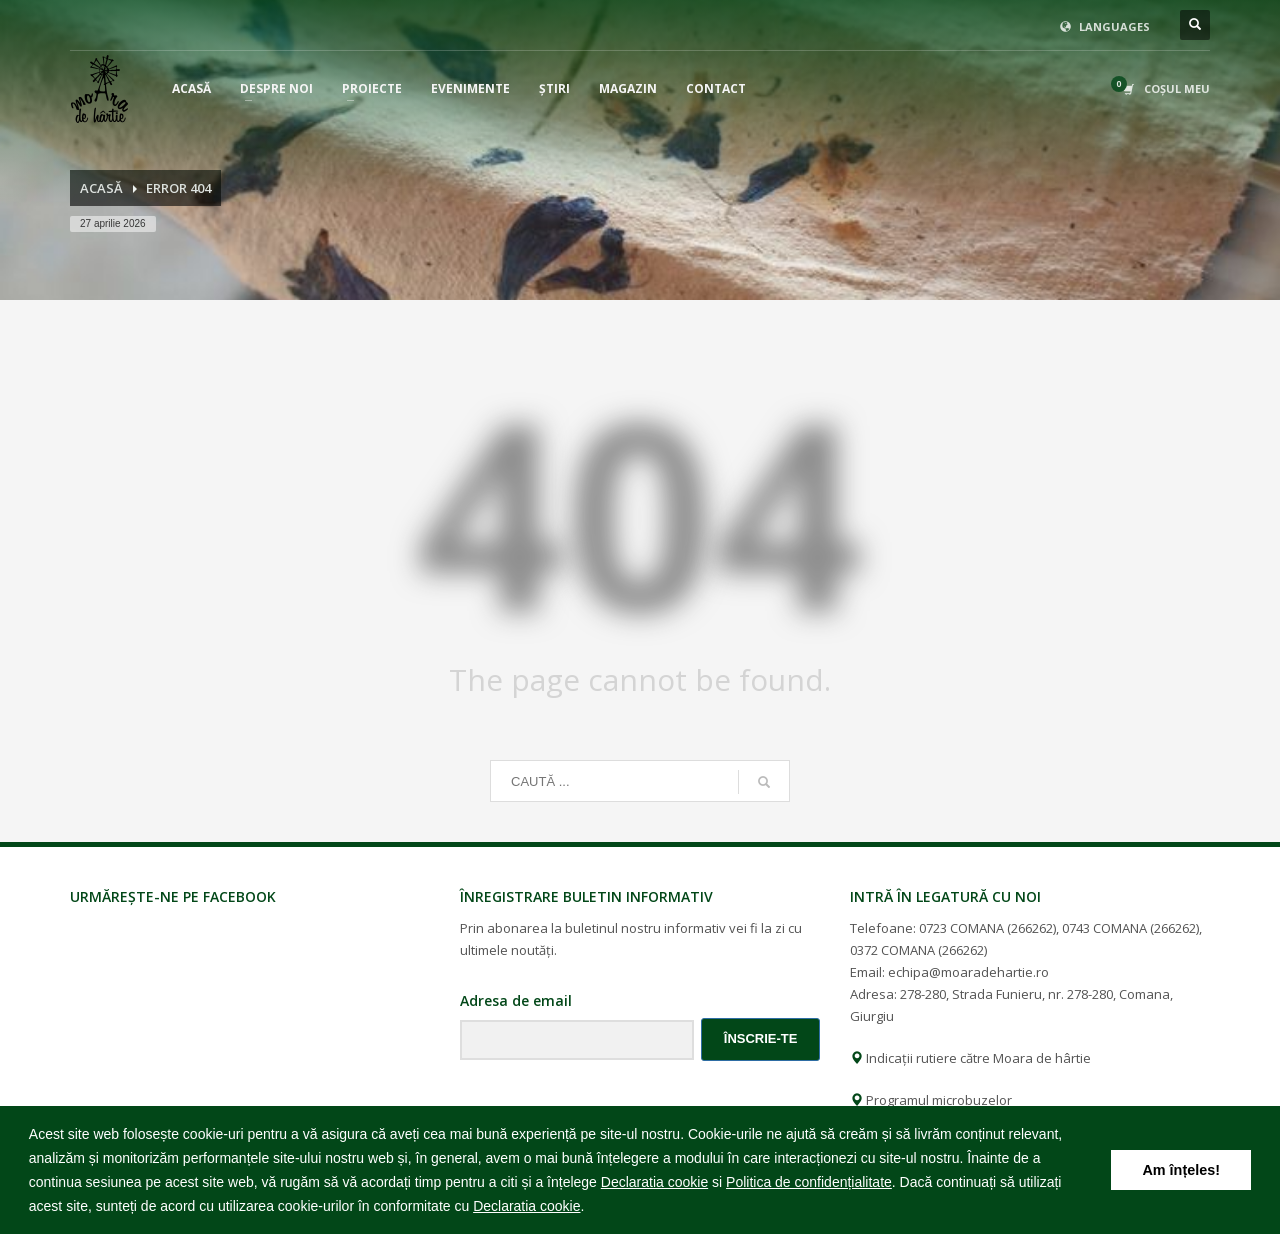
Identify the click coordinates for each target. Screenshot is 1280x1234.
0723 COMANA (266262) (987, 928)
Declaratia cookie (654, 1182)
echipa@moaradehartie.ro (968, 972)
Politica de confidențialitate (809, 1182)
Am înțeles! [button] (1181, 1170)
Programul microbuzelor (931, 1100)
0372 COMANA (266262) (918, 950)
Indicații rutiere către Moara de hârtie (970, 1058)
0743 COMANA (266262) (1130, 928)
